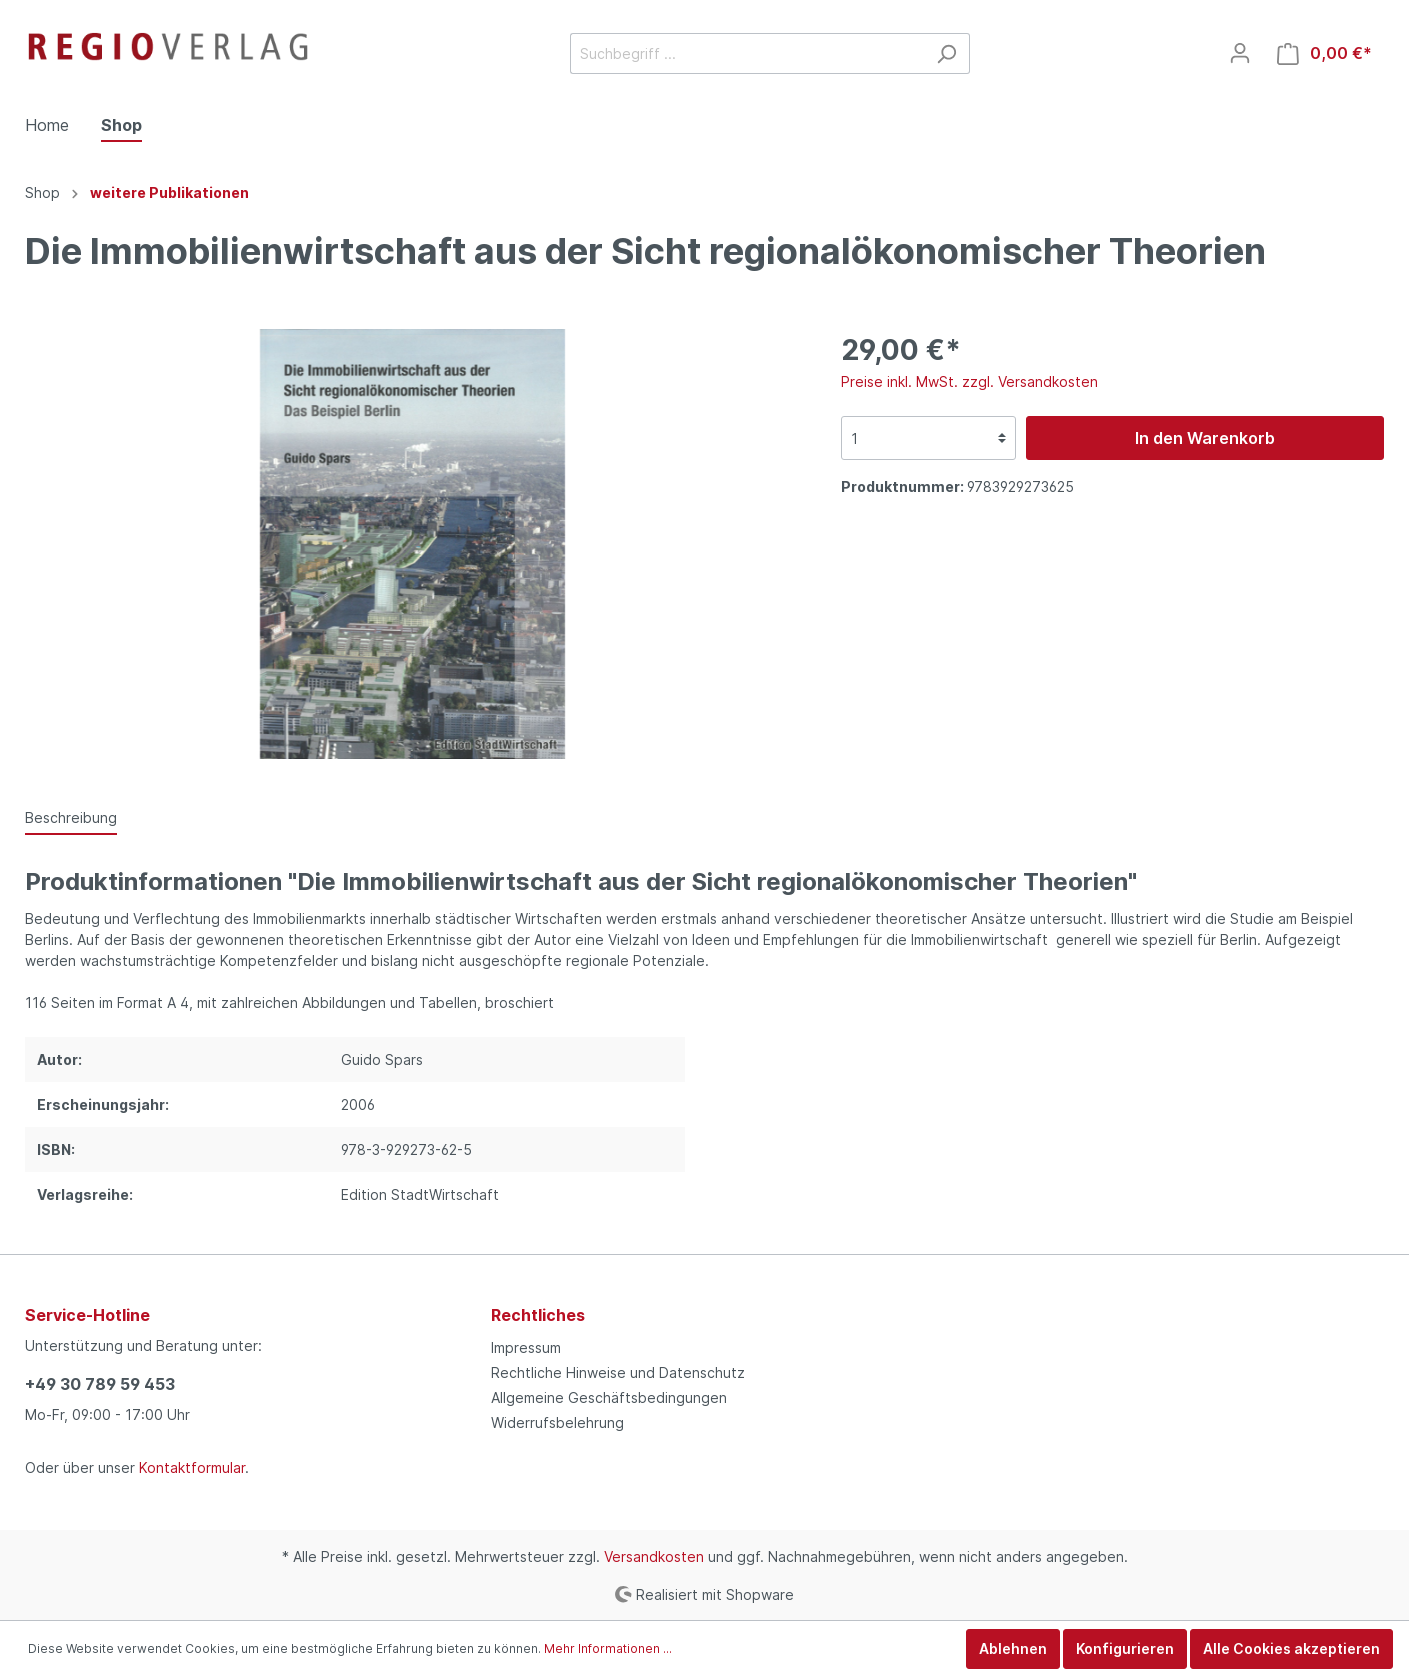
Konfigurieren (1125, 1648)
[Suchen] (946, 53)
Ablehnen (1013, 1648)
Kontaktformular (192, 1467)
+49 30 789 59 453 (100, 1384)
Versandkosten (654, 1556)
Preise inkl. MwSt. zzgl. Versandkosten (969, 381)
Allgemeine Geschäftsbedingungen (609, 1397)
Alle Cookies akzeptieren (1291, 1648)
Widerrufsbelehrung (557, 1422)
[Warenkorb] (1324, 53)
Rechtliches (538, 1315)
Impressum (526, 1347)
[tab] (71, 817)
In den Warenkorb (1205, 438)
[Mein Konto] (1240, 53)
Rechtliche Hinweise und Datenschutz (618, 1372)
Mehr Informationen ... (608, 1648)
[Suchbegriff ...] (747, 53)
